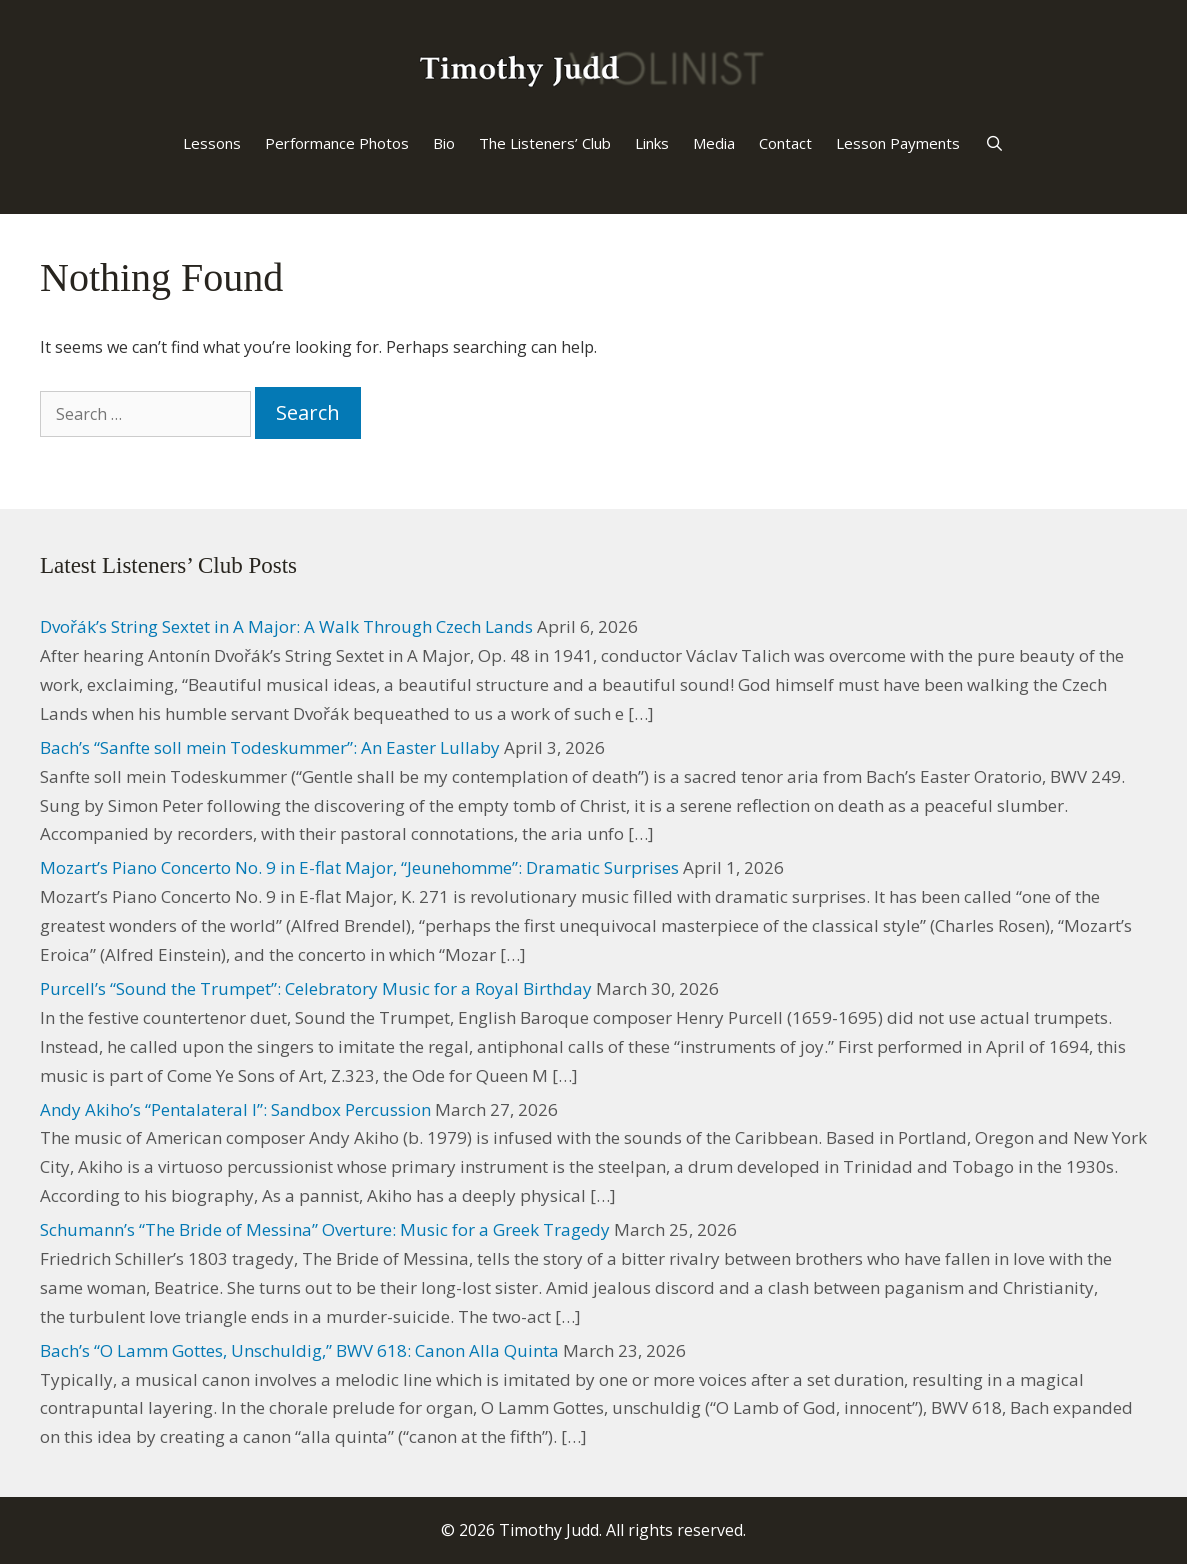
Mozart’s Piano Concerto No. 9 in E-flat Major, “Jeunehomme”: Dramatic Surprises (359, 867)
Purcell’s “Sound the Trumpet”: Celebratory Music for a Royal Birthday (316, 988)
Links (652, 143)
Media (714, 143)
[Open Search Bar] (993, 143)
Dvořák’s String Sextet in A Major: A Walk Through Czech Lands (286, 626)
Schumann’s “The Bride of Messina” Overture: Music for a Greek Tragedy (325, 1229)
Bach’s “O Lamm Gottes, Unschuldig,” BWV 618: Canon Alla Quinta (299, 1350)
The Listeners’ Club (545, 143)
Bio (444, 143)
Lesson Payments (898, 143)
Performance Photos (337, 143)
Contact (785, 143)
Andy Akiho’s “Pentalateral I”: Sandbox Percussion (235, 1109)
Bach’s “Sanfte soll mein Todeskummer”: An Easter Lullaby (270, 747)
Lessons (212, 143)
